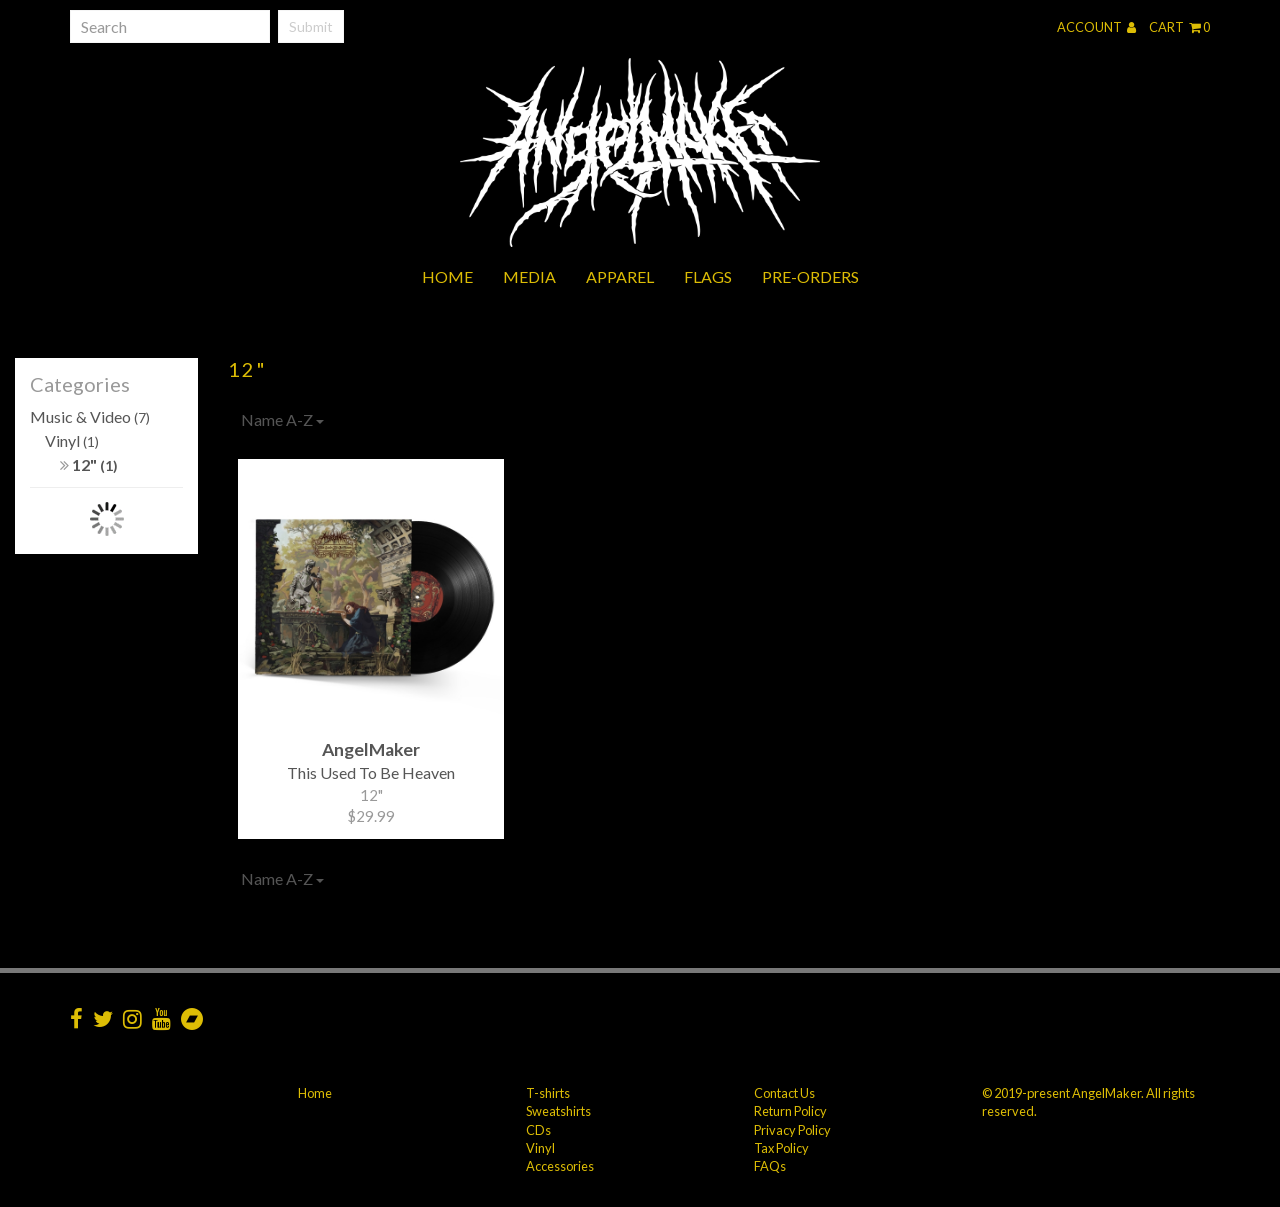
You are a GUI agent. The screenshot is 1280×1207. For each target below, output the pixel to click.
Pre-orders (810, 276)
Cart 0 (1179, 27)
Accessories (560, 1166)
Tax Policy (781, 1148)
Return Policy (790, 1111)
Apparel (620, 276)
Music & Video (90, 416)
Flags (708, 276)
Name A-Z (282, 419)
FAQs (770, 1166)
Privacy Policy (792, 1130)
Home (447, 276)
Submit (311, 26)
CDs (538, 1130)
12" (89, 464)
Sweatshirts (558, 1111)
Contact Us (784, 1093)
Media (529, 276)
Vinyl (72, 440)
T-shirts (548, 1093)
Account (1096, 27)
